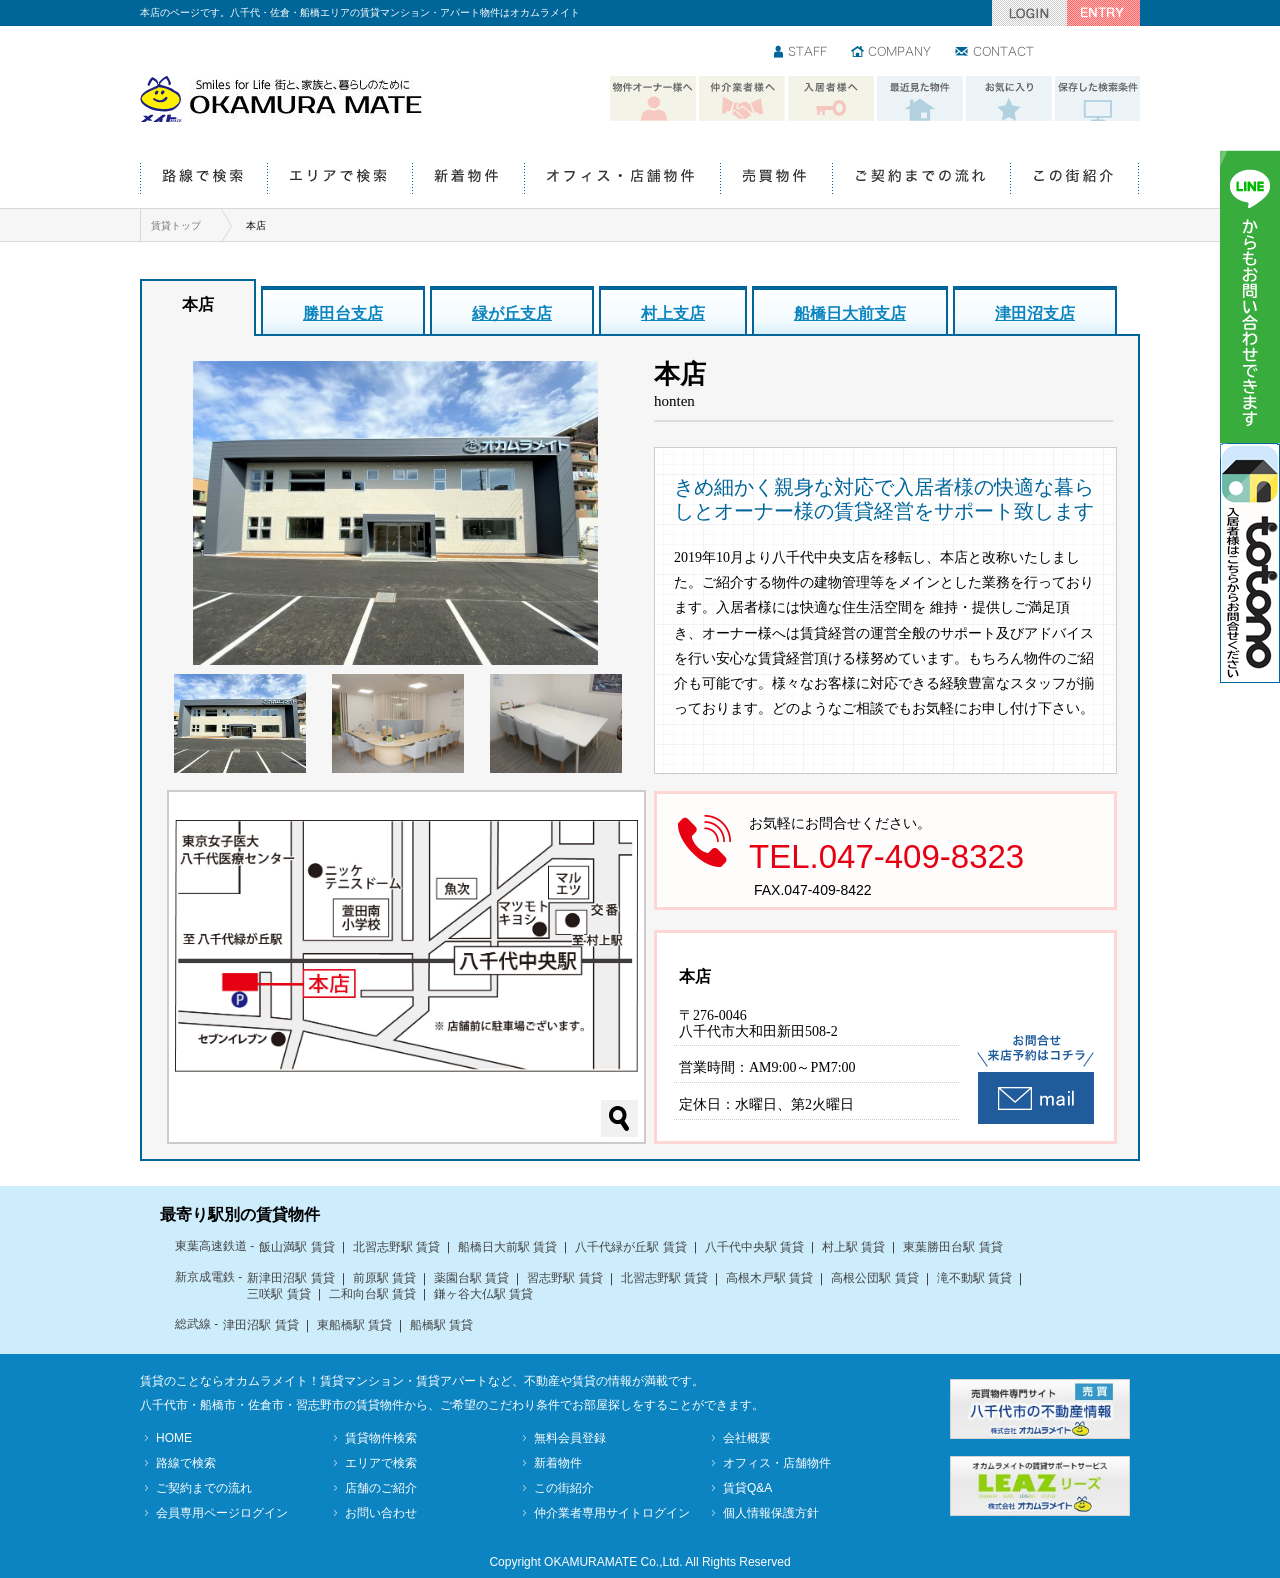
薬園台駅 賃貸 (471, 1278)
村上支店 (673, 313)
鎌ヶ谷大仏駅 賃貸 (483, 1294)
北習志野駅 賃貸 (396, 1247)
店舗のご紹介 (381, 1488)
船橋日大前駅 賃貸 (507, 1247)
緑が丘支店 (512, 313)
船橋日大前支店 (850, 313)
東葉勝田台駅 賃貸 (952, 1247)
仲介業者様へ (742, 99)
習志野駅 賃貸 (564, 1278)
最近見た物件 (920, 99)
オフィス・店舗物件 (622, 179)
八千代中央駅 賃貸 (754, 1247)
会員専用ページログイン (222, 1513)
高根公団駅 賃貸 (874, 1278)
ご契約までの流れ (921, 179)
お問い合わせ (995, 53)
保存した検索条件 (1098, 99)
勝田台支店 (343, 313)
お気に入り (1009, 99)
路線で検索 (203, 179)
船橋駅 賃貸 (441, 1325)
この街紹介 (1074, 179)
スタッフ (801, 53)
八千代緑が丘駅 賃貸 (630, 1247)
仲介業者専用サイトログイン (612, 1513)
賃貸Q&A (747, 1488)
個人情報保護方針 (771, 1513)
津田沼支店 (1035, 313)
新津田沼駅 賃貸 (290, 1278)
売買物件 (776, 179)
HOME (174, 1438)
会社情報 (892, 53)
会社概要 (747, 1438)
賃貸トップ (176, 225)
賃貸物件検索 (381, 1438)
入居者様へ (831, 99)
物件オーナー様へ (653, 99)
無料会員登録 (570, 1438)
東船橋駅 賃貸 (354, 1325)
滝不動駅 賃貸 (974, 1278)
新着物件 (468, 179)
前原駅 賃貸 (384, 1278)
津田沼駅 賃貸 (260, 1325)
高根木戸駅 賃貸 (769, 1278)
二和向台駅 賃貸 (372, 1294)
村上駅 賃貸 (853, 1247)
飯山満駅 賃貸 (296, 1247)
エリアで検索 (339, 179)
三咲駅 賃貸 (278, 1294)
